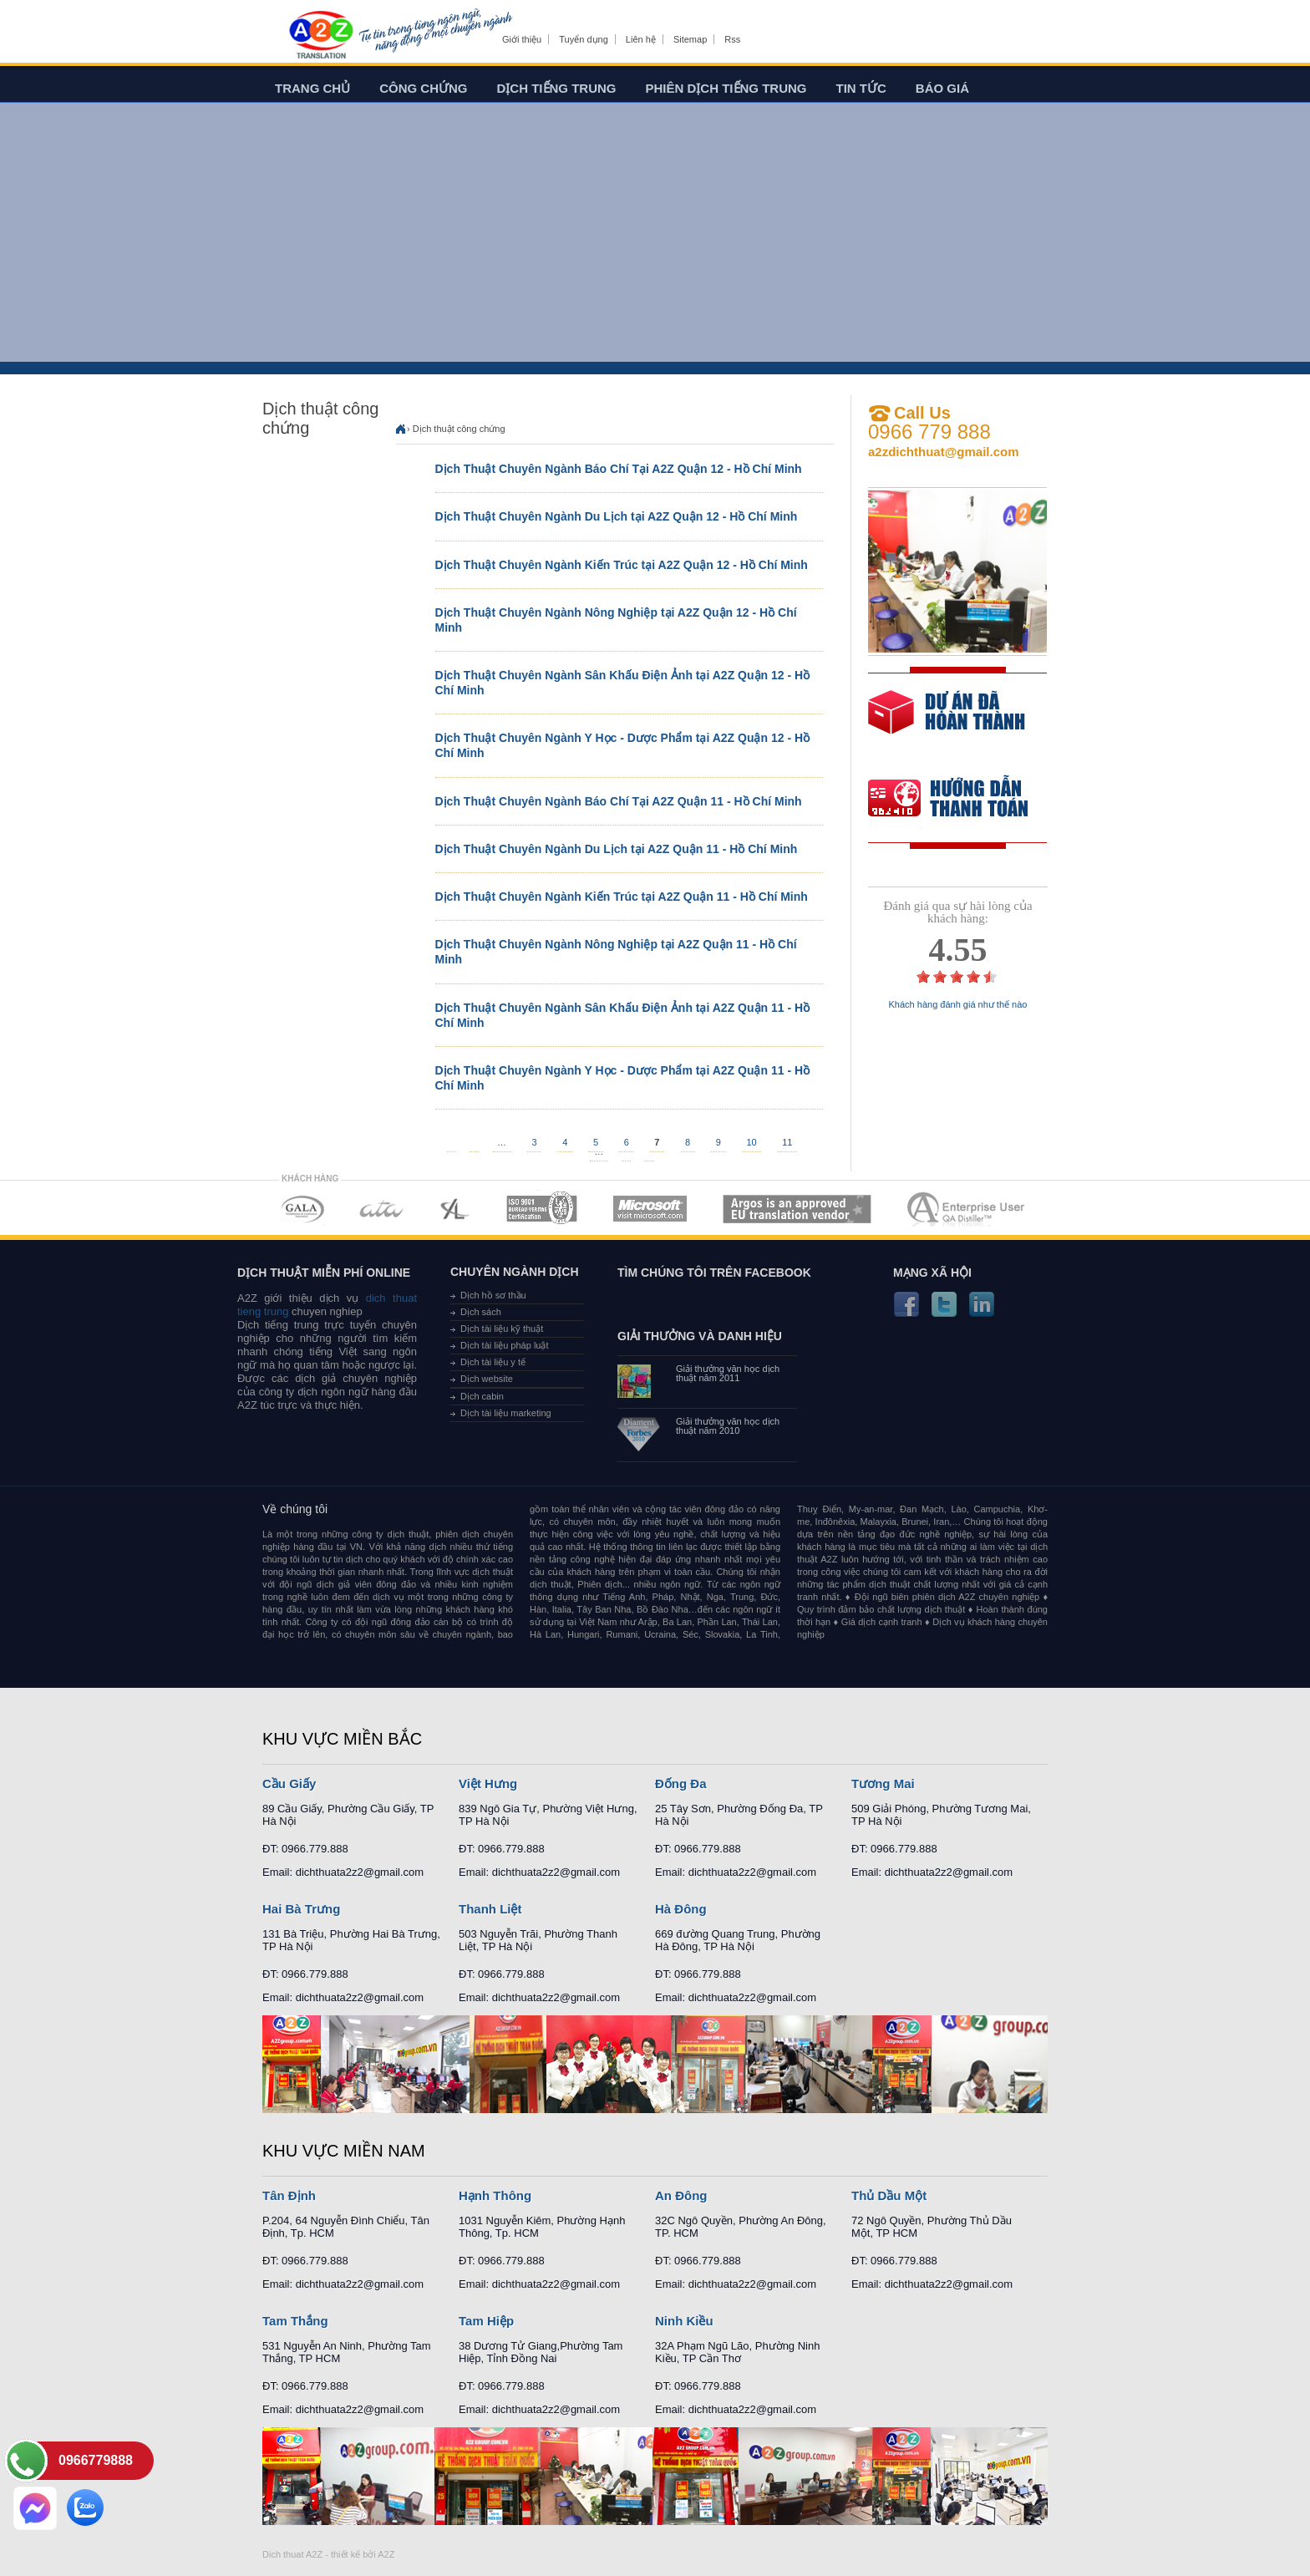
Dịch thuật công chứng (459, 429)
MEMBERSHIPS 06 (797, 1208)
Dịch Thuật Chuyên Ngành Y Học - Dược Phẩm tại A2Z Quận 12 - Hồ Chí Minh (622, 745)
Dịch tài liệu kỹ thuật (501, 1329)
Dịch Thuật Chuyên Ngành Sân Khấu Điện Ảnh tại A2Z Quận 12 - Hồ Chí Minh (622, 682)
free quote (946, 724)
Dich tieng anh (320, 36)
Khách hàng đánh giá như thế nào (958, 1004)
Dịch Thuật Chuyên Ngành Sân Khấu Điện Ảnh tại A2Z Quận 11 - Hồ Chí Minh (622, 1015)
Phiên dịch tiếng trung (726, 88)
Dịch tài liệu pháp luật (504, 1345)
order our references (961, 800)
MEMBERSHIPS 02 (381, 1208)
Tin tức (861, 88)
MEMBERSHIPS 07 (967, 1208)
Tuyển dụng (583, 39)
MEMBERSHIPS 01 (302, 1208)
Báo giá (942, 88)
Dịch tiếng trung (557, 88)
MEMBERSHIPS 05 (650, 1208)
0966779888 (95, 2460)
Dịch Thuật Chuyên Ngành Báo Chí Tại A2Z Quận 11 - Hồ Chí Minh (618, 801)
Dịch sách (480, 1312)
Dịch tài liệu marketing (505, 1413)
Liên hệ (641, 39)
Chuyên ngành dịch (514, 1271)
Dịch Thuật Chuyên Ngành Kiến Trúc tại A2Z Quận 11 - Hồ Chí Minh (621, 896)
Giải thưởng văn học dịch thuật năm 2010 (727, 1426)
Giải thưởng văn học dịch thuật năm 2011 (727, 1373)
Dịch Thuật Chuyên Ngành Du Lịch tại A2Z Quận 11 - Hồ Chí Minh (616, 849)
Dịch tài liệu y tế (493, 1362)
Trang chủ (312, 88)
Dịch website (486, 1379)
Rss (732, 39)
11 (787, 1141)
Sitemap (690, 39)
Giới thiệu (521, 39)
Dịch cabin (482, 1396)
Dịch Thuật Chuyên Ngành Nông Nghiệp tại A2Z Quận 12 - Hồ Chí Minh (616, 620)
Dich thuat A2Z (292, 2554)
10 (751, 1141)
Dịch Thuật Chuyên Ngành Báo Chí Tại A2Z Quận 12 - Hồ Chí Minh (618, 468)
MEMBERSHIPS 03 (455, 1208)
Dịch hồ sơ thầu (493, 1295)
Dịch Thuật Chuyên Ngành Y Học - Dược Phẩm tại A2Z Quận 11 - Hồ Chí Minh (622, 1078)
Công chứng (423, 88)
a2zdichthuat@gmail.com (943, 451)
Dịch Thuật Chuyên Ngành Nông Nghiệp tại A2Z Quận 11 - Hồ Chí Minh (616, 951)
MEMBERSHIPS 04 (541, 1208)
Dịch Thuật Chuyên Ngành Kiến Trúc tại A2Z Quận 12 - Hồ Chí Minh (621, 565)
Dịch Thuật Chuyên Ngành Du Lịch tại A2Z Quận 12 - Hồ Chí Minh (616, 516)
